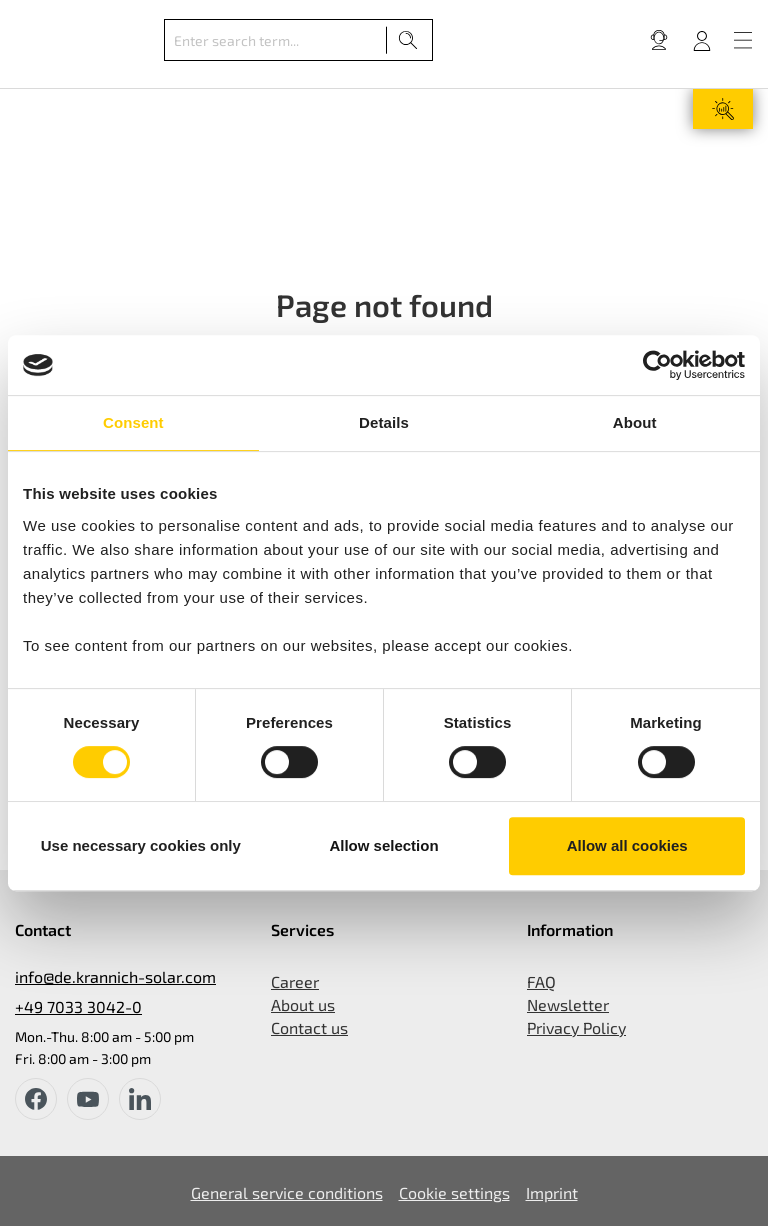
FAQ (541, 981)
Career (295, 981)
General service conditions (287, 1192)
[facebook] (36, 1099)
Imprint (552, 1192)
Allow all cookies (627, 845)
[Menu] (743, 40)
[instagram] (140, 1099)
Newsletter (568, 1004)
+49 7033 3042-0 (78, 1006)
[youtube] (88, 1099)
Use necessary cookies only (141, 845)
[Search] (408, 40)
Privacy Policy (576, 1027)
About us (303, 1004)
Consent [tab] (133, 422)
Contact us (309, 1027)
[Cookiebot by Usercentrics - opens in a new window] (657, 365)
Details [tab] (384, 422)
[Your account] (702, 40)
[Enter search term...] (275, 40)
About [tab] (635, 422)
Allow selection (383, 845)
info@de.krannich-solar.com (115, 976)
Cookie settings (454, 1192)
